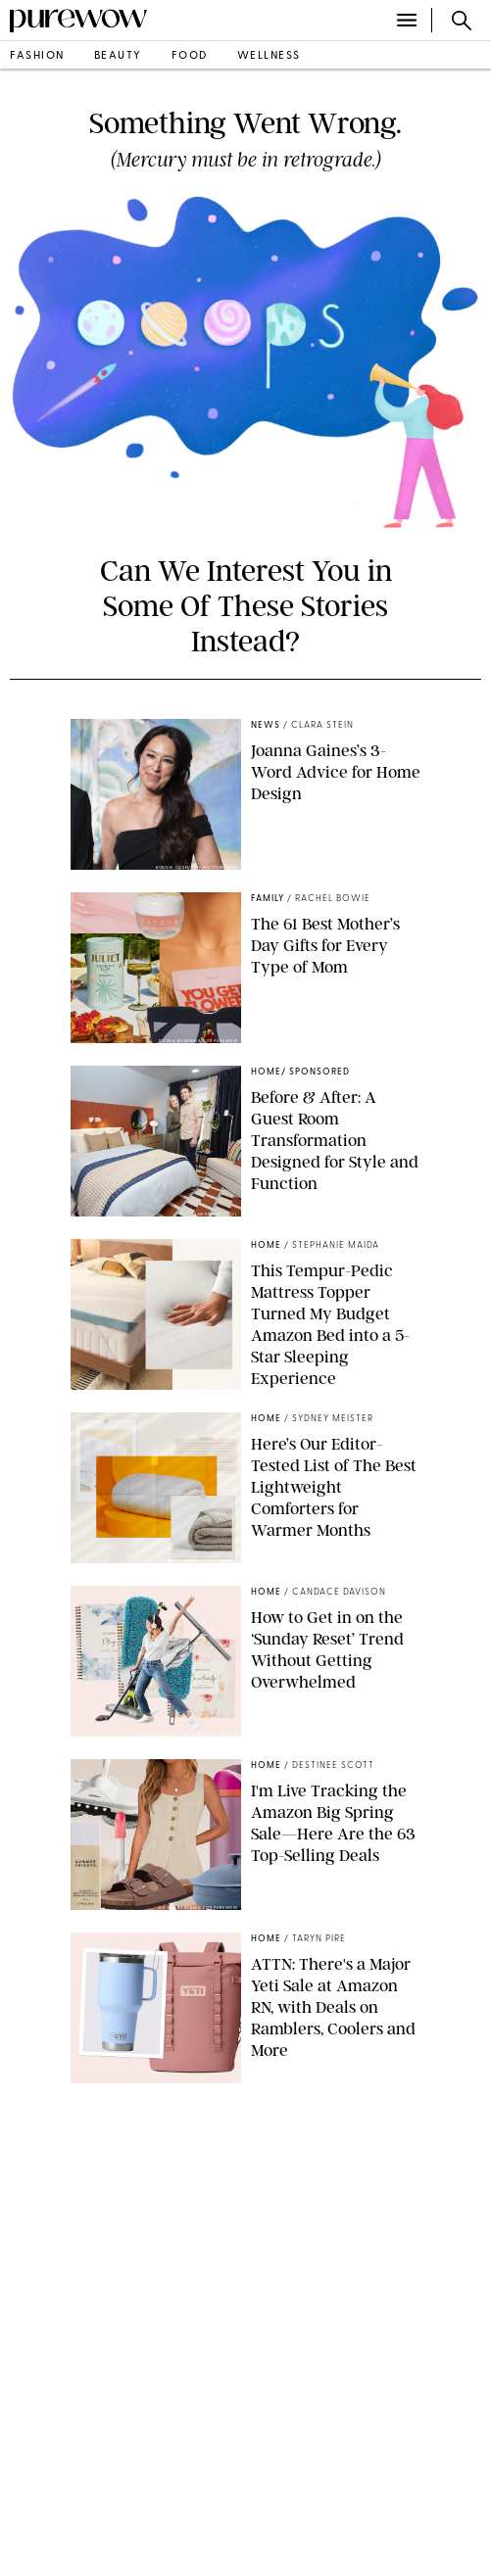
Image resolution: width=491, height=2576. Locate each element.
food (190, 56)
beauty (118, 56)
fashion (37, 56)
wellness (269, 56)
